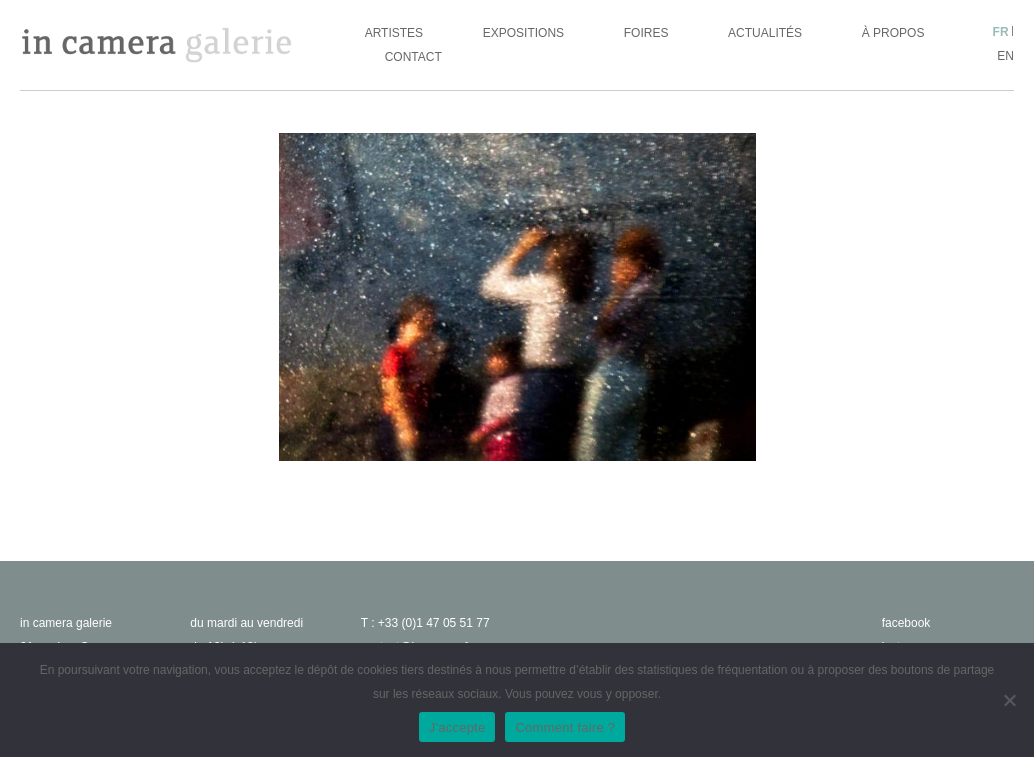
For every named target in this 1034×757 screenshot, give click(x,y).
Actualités (765, 33)
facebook (906, 623)
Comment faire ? (565, 727)
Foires (646, 33)
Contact (413, 57)
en (1005, 56)
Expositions (523, 33)
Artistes (394, 33)
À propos (893, 33)
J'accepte (457, 727)
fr (1001, 32)
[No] (1009, 700)
